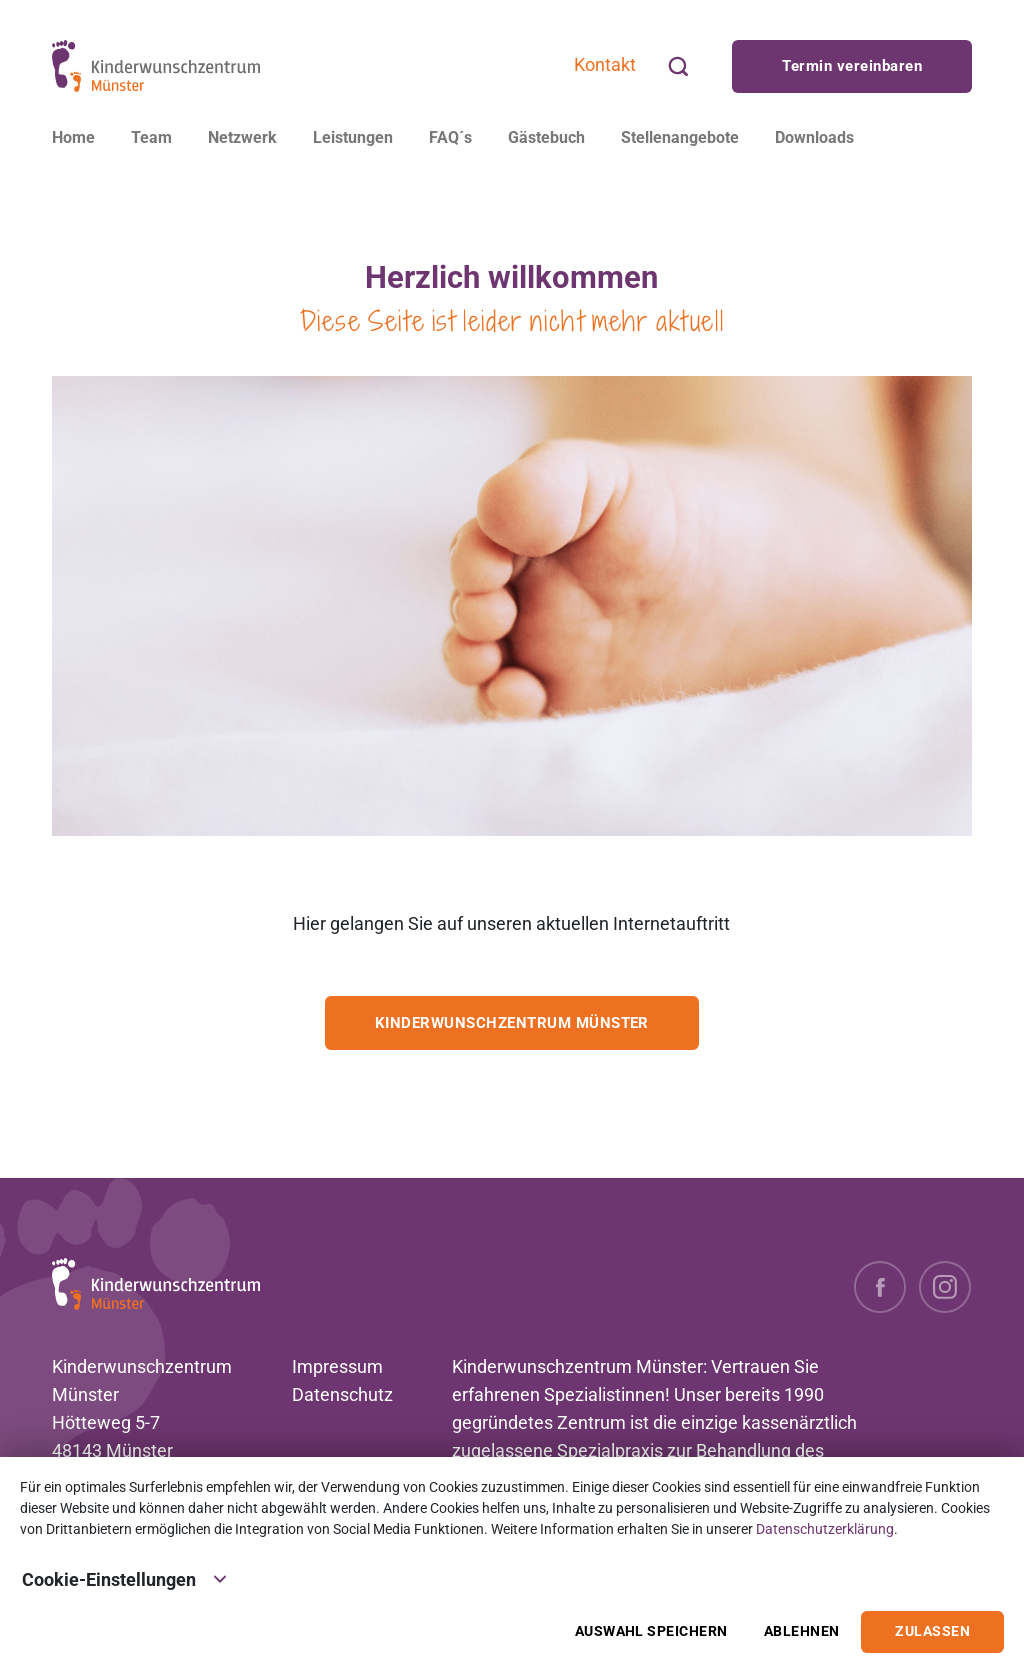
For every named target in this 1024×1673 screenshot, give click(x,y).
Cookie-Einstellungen (125, 1578)
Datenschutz (342, 1394)
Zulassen (932, 1631)
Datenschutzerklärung (825, 1529)
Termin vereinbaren (852, 66)
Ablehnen (802, 1631)
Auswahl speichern (651, 1631)
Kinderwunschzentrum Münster (512, 1023)
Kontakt (605, 64)
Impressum (337, 1366)
